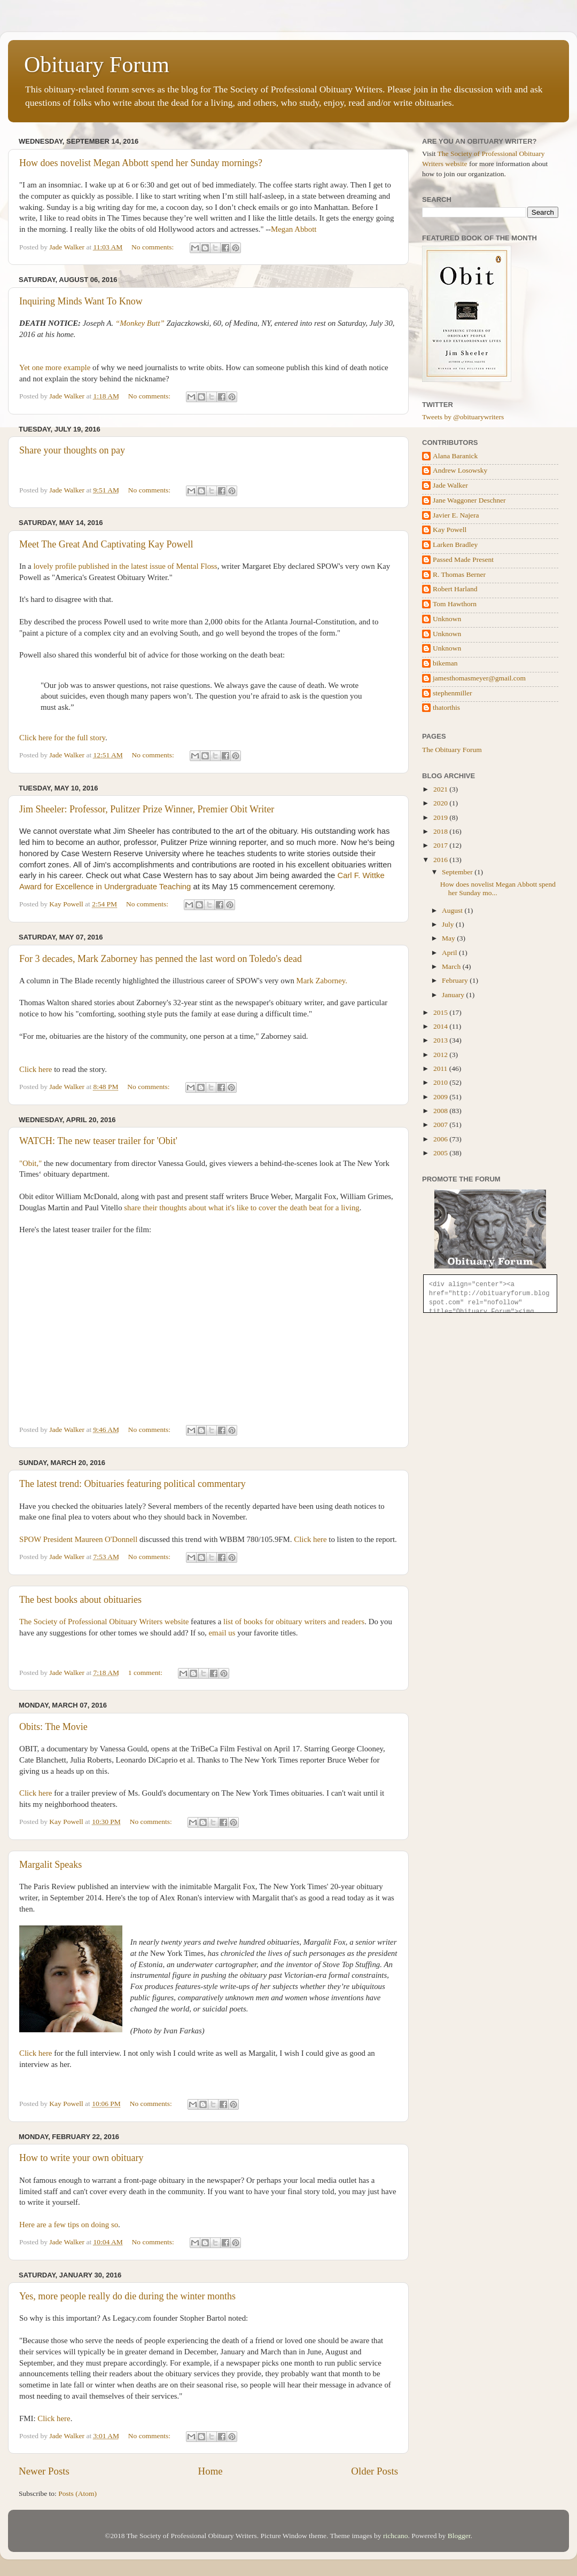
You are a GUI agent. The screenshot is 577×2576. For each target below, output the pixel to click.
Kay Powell (449, 530)
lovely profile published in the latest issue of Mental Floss (125, 566)
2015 (441, 1012)
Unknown (447, 619)
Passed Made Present (463, 559)
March (452, 966)
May (449, 938)
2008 (441, 1111)
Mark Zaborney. (322, 980)
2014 (441, 1026)
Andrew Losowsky (460, 470)
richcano (395, 2536)
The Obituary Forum (452, 750)
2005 (441, 1153)
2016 (441, 860)
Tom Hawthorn (455, 604)
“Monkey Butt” (140, 323)
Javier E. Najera (456, 515)
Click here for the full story (62, 737)
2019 (441, 817)
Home (210, 2471)
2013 (441, 1040)
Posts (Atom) (77, 2493)
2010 (441, 1082)
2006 (441, 1139)
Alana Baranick (455, 456)
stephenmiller (452, 693)
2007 (441, 1125)
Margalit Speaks (50, 1864)
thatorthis (446, 707)
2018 (441, 831)
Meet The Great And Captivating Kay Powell (106, 544)
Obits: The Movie (53, 1726)
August (453, 910)
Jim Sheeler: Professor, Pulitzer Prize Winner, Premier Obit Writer (146, 809)
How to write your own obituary (81, 2157)
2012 (441, 1055)
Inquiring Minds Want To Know (81, 301)
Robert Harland (455, 589)
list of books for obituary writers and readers (293, 1621)
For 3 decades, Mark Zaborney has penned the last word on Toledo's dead (160, 958)
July (449, 924)
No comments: (153, 247)
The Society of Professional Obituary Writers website (104, 1621)
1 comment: (146, 1673)
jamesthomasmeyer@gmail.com (479, 678)
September (458, 872)
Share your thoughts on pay (72, 450)
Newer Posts (44, 2471)
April (450, 953)
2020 (441, 803)
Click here (35, 1069)
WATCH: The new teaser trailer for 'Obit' (98, 1141)
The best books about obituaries (80, 1599)
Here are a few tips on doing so (68, 2224)
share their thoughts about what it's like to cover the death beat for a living (241, 1207)
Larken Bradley (455, 545)
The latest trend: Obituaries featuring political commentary (132, 1483)
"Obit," (30, 1163)
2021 (441, 789)
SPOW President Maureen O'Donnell (78, 1539)
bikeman (445, 663)
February (456, 980)
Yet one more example (54, 367)
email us (222, 1632)
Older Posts (374, 2471)
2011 (441, 1068)
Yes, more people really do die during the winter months (127, 2296)
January (454, 995)
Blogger (459, 2536)
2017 (441, 845)
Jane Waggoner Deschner (469, 500)
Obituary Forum (96, 64)
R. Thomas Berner (459, 574)
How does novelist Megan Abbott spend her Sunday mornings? (140, 163)
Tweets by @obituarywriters (463, 417)
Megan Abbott (293, 229)
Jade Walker (450, 485)
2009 (441, 1097)
